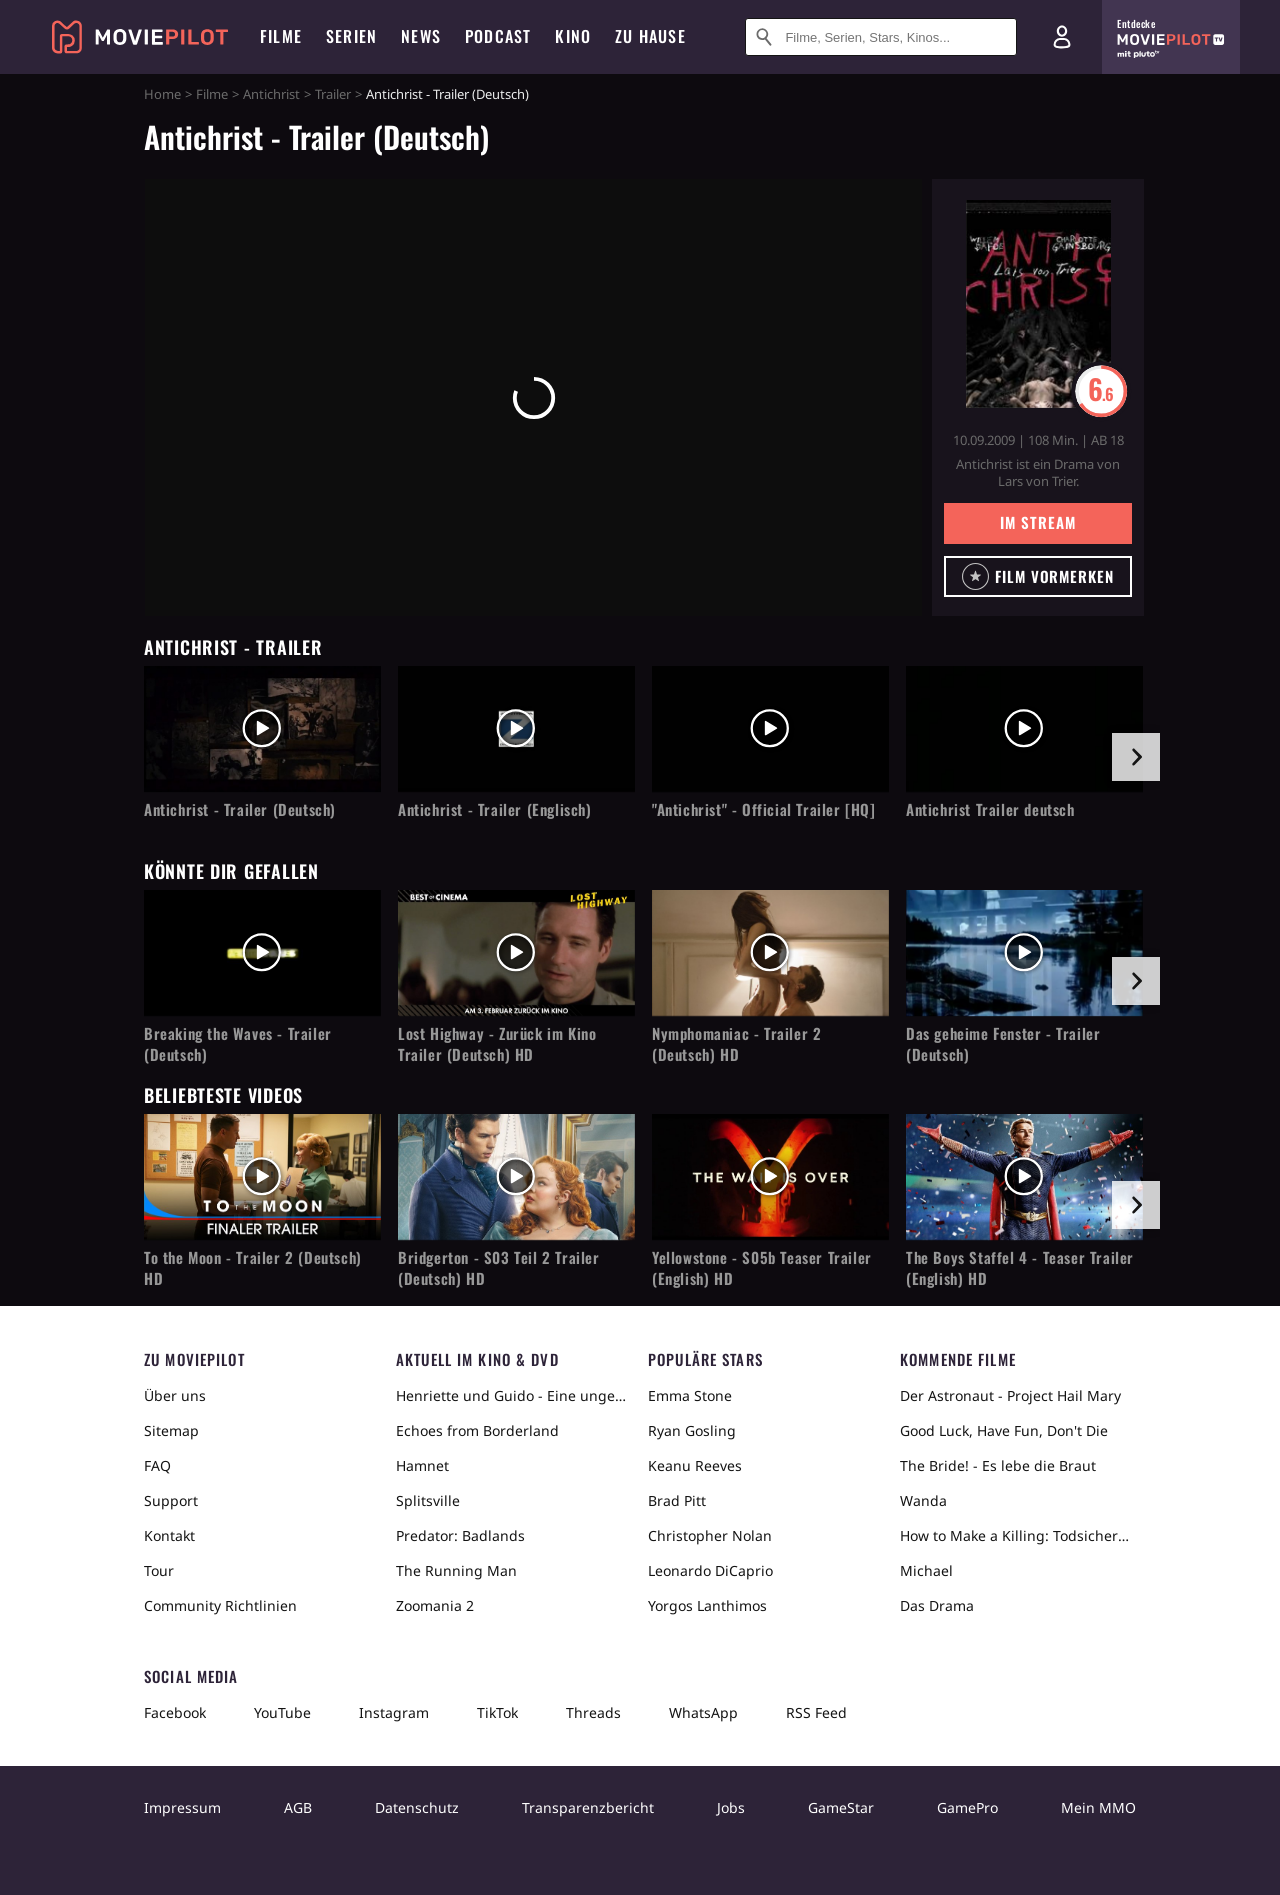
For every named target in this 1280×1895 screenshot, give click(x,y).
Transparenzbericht (588, 1807)
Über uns (175, 1395)
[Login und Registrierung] (1062, 37)
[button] (1038, 576)
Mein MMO (1098, 1807)
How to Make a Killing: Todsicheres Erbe (1018, 1535)
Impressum (182, 1807)
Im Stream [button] (1037, 522)
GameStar (841, 1807)
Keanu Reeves (695, 1465)
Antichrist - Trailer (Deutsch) (240, 809)
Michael (926, 1570)
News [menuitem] (421, 36)
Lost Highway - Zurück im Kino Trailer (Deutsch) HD (497, 1044)
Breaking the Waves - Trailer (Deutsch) (238, 1044)
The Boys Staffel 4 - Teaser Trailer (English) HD (1020, 1268)
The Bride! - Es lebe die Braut (998, 1465)
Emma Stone (690, 1395)
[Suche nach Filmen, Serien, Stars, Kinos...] (881, 37)
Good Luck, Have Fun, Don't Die (1004, 1430)
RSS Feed (816, 1712)
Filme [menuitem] (281, 36)
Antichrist (271, 94)
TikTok (497, 1712)
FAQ (157, 1465)
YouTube (282, 1712)
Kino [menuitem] (573, 36)
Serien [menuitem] (351, 36)
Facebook (175, 1712)
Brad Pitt (677, 1500)
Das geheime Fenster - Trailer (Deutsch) (1003, 1044)
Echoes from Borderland (477, 1430)
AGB (298, 1807)
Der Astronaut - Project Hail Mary (1010, 1395)
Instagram (394, 1712)
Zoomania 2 (435, 1605)
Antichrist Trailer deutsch (990, 809)
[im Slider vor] (1136, 757)
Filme (212, 94)
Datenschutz (417, 1807)
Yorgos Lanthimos (707, 1605)
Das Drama (937, 1605)
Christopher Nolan (710, 1535)
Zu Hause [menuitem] (650, 36)
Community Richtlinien (220, 1605)
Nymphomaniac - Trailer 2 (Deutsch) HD (736, 1044)
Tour (159, 1570)
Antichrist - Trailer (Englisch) (495, 809)
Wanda (923, 1500)
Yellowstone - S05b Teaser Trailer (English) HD (762, 1268)
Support (171, 1500)
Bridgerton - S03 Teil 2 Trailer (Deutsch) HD (499, 1268)
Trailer (333, 94)
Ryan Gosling (692, 1430)
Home (162, 94)
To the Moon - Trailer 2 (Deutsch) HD (253, 1268)
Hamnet (422, 1465)
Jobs (731, 1807)
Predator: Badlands (460, 1535)
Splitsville (428, 1500)
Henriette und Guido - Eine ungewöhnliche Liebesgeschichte (514, 1395)
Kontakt (169, 1535)
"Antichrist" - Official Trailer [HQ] (764, 809)
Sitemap (171, 1430)
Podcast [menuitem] (498, 36)
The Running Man (456, 1570)
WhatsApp (703, 1712)
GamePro (967, 1807)
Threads (593, 1712)
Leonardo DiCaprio (710, 1570)
